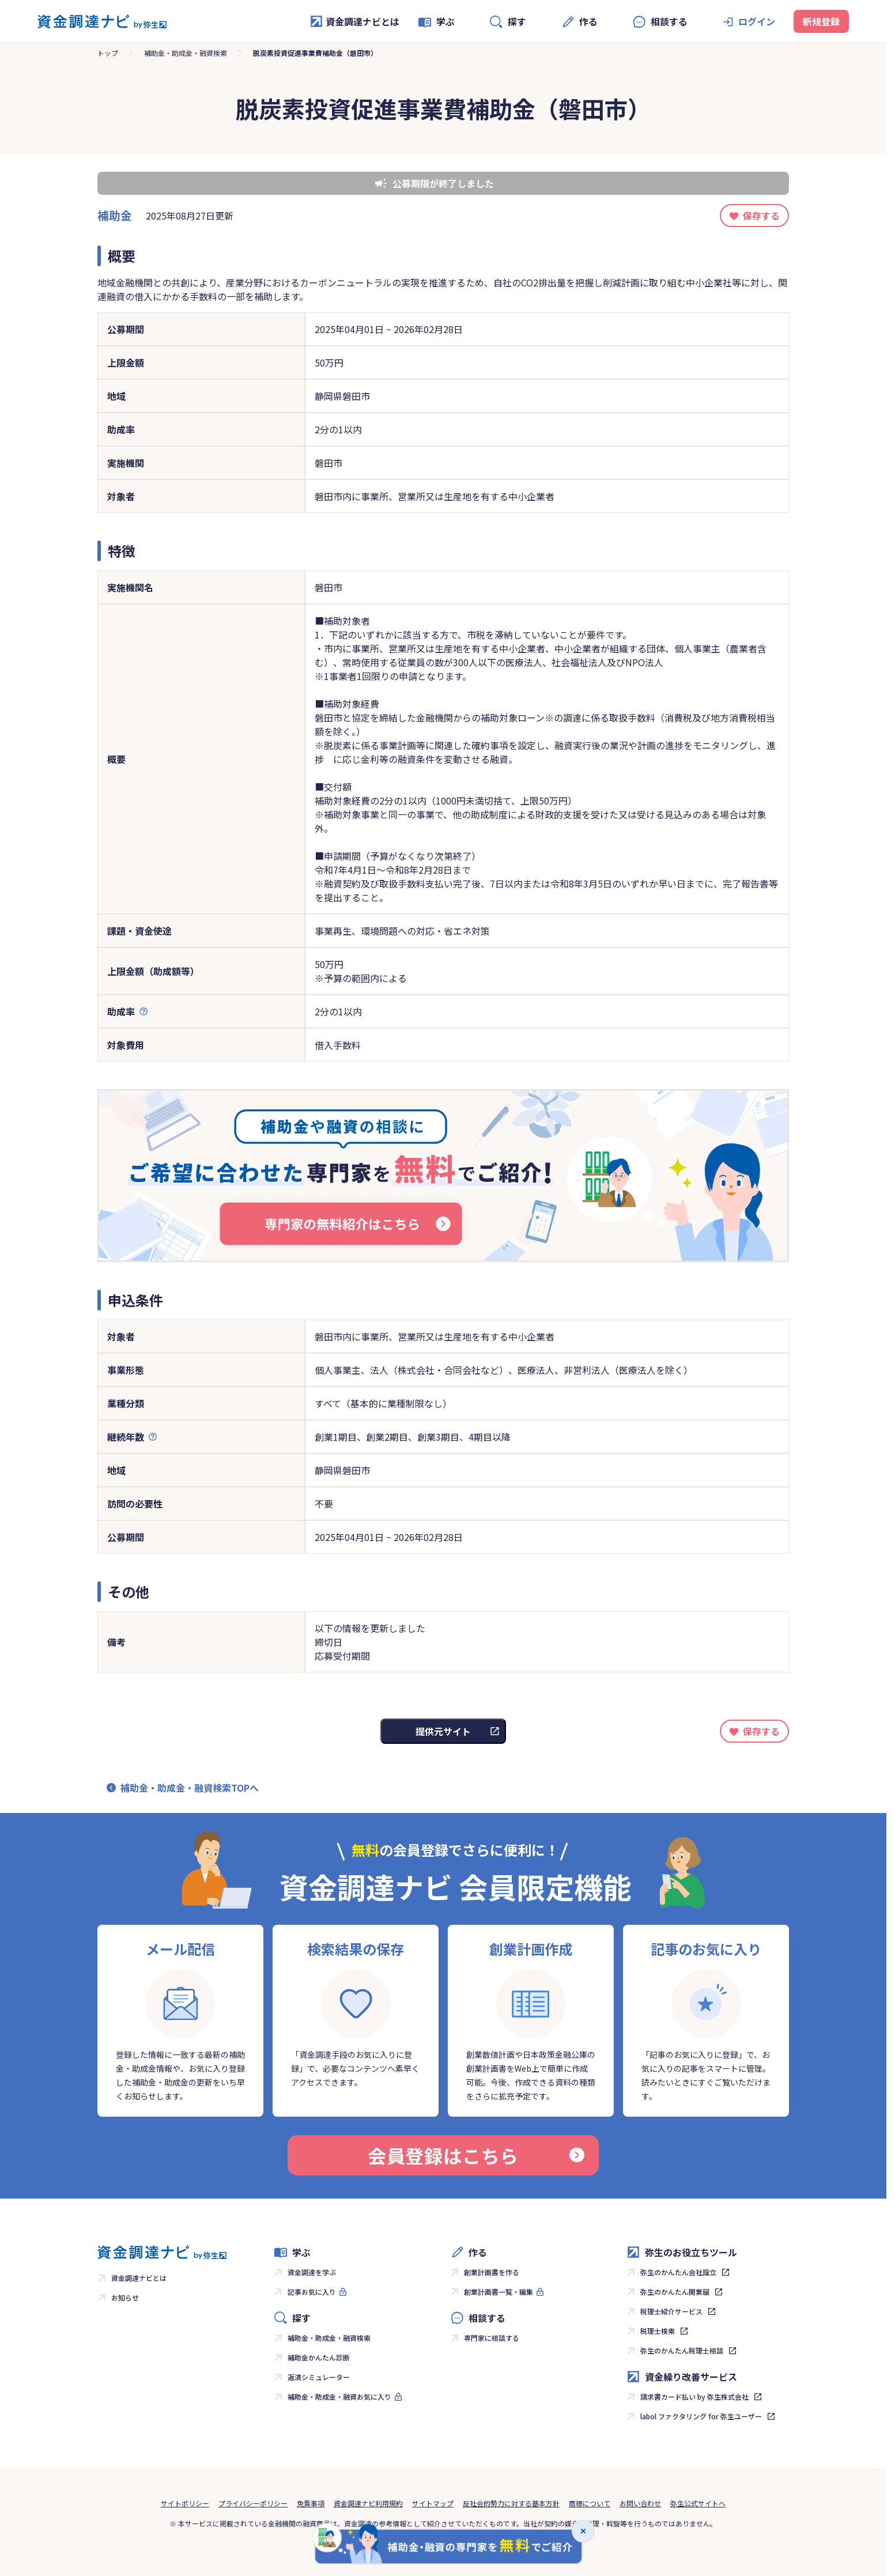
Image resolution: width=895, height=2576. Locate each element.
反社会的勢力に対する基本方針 (511, 2503)
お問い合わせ (640, 2503)
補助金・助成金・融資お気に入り (339, 2396)
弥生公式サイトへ (698, 2503)
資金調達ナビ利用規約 (368, 2503)
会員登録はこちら (476, 2155)
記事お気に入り (312, 2292)
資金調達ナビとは (354, 21)
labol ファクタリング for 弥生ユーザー (701, 2416)
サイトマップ (433, 2503)
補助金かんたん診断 (319, 2357)
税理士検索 (657, 2331)
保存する (761, 215)
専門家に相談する (491, 2338)
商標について (589, 2503)
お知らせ (125, 2297)
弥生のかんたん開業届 (674, 2292)
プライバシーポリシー (253, 2503)
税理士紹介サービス (671, 2311)
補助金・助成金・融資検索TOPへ (189, 1788)
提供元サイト (443, 1731)
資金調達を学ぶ (312, 2272)
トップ (107, 53)
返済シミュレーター (319, 2377)
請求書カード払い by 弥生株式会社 (694, 2396)
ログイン (756, 21)
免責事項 (310, 2503)
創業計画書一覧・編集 (498, 2292)
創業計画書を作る (491, 2272)
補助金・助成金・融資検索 (185, 53)
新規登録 (821, 21)
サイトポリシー (185, 2503)
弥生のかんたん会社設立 (678, 2272)
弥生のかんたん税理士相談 (681, 2350)
